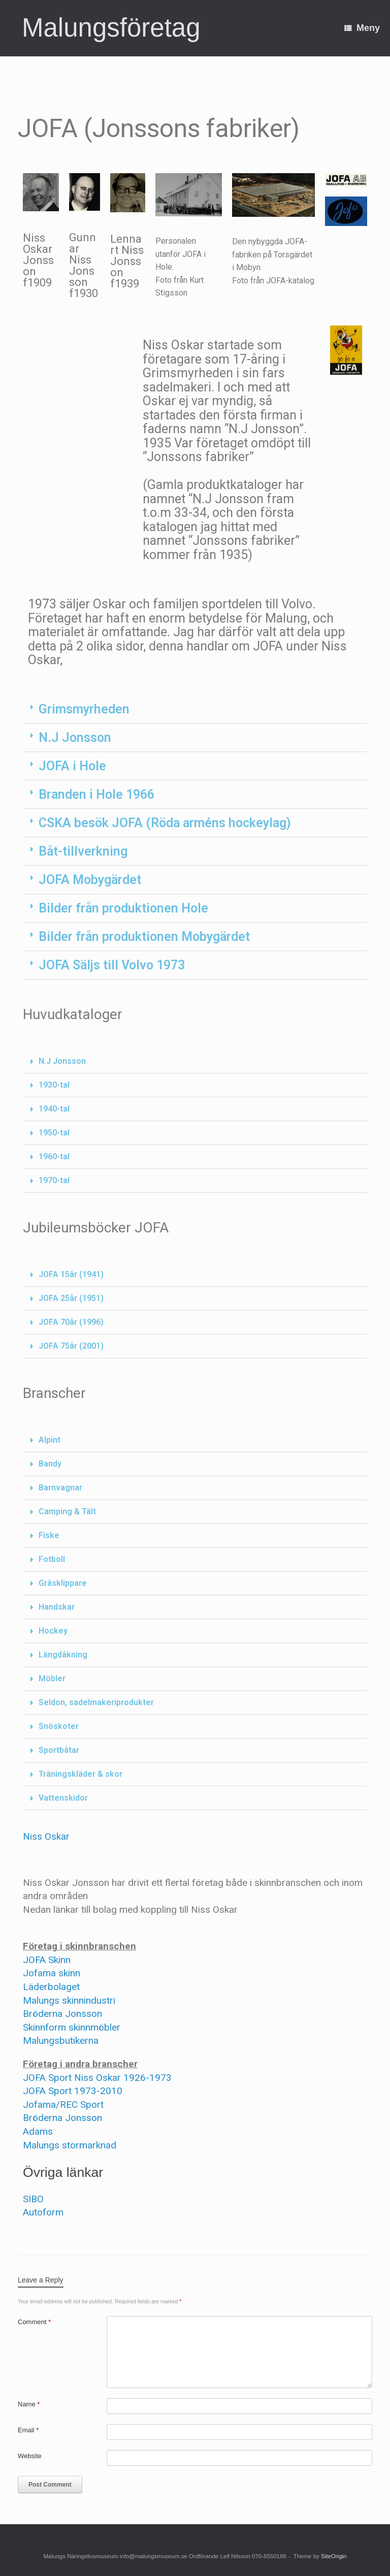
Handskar (57, 1607)
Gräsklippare (63, 1583)
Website (30, 2456)
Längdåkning (63, 1654)
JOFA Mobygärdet (90, 879)
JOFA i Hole (72, 766)
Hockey (53, 1631)
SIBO (33, 2199)
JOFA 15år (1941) (71, 1274)
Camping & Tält (67, 1511)
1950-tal (54, 1132)
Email (28, 2430)
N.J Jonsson (75, 737)
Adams (38, 2131)
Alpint (49, 1440)
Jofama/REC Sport (63, 2104)
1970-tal (54, 1180)
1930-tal (54, 1085)
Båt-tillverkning (83, 851)
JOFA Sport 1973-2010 (72, 2091)
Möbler (52, 1678)
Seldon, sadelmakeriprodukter (96, 1702)
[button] (195, 709)
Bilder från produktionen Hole (123, 908)
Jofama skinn (51, 1973)
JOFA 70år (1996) (71, 1322)
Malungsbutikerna (61, 2040)
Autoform (43, 2212)
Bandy (50, 1464)
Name (29, 2404)
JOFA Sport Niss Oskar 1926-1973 (97, 2077)
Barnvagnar (60, 1487)
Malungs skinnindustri (69, 2000)
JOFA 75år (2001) (71, 1346)
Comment (34, 2322)
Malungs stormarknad (69, 2145)
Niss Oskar (46, 1836)
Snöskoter (59, 1726)
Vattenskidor (63, 1798)
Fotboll (52, 1559)
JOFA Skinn (47, 1960)
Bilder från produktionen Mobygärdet (144, 936)
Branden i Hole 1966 (96, 794)
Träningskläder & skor (80, 1774)
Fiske (49, 1535)
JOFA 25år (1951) (71, 1298)
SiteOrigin (334, 2556)
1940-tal (54, 1109)
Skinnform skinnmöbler (71, 2027)
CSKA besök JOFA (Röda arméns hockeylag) (165, 823)
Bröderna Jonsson (62, 2013)
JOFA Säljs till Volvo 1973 (112, 965)
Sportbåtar (59, 1750)
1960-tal (54, 1156)
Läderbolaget (51, 1987)
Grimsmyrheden (84, 709)
